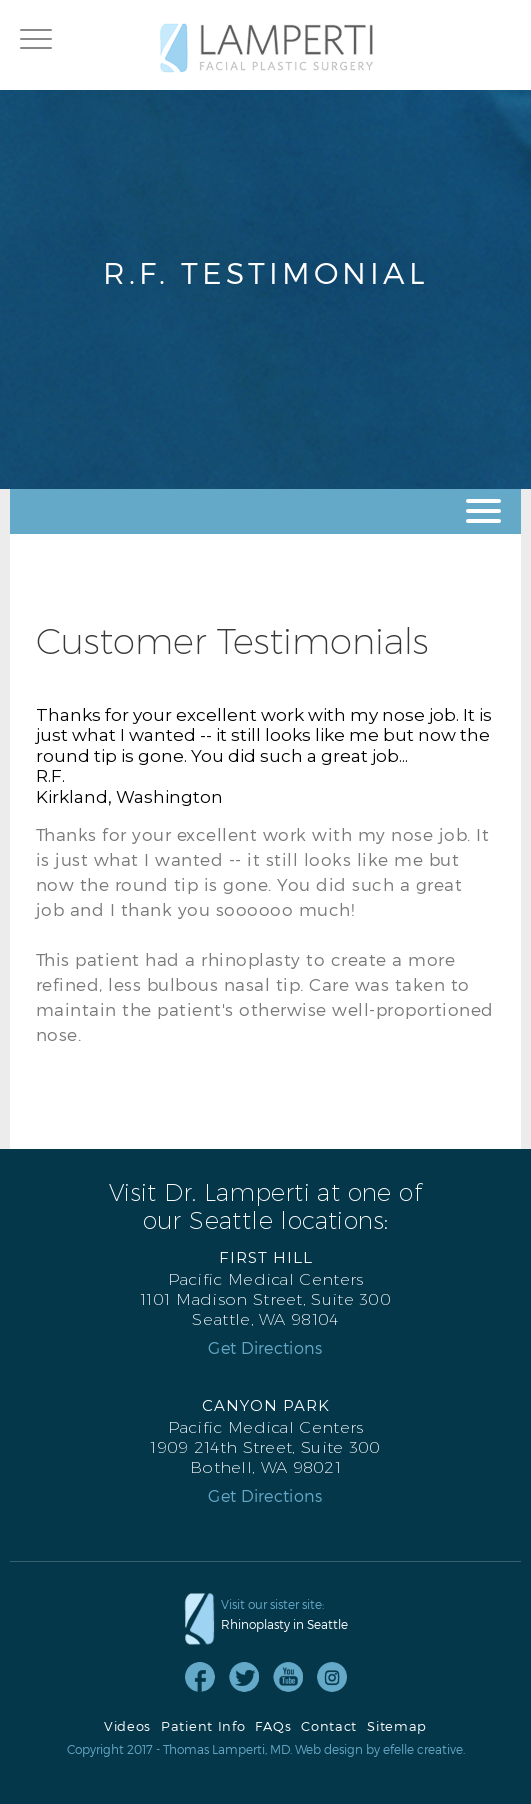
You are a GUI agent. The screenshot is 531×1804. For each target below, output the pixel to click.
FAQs (273, 1726)
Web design (329, 1749)
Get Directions (265, 1348)
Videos (127, 1726)
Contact (329, 1726)
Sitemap (397, 1726)
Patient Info (203, 1726)
